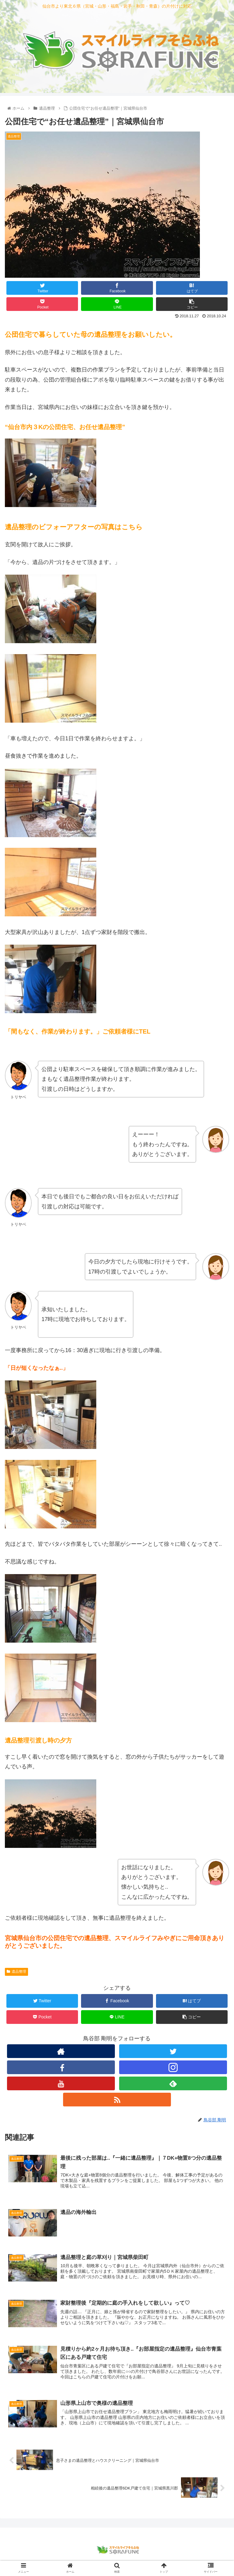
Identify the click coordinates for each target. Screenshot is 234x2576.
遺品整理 (16, 1971)
